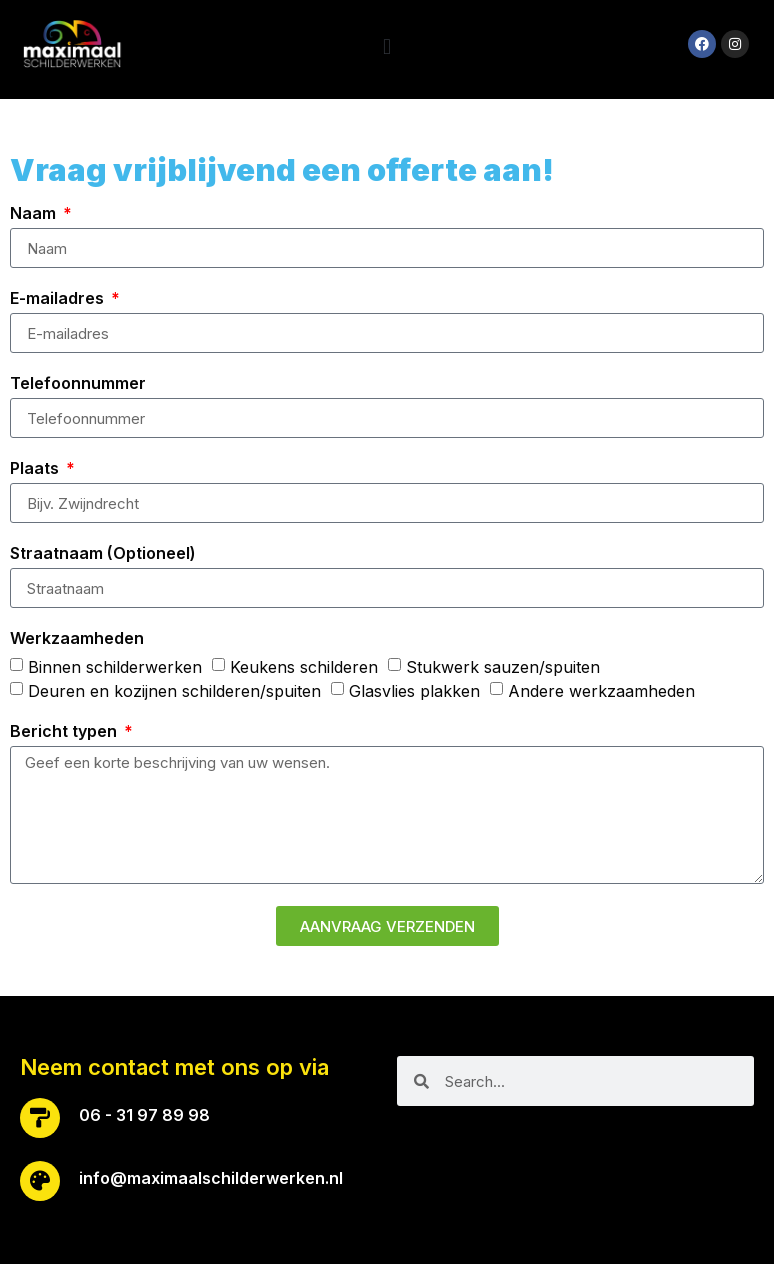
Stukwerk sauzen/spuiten (503, 667)
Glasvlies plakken (414, 691)
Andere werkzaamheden (601, 691)
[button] (386, 46)
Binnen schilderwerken (115, 667)
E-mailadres (59, 299)
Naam (35, 214)
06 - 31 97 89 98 (144, 1115)
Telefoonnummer (78, 384)
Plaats (36, 469)
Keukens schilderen (304, 667)
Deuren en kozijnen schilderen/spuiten (174, 691)
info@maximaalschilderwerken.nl (211, 1178)
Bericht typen (65, 732)
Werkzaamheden (77, 639)
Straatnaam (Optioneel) (103, 554)
